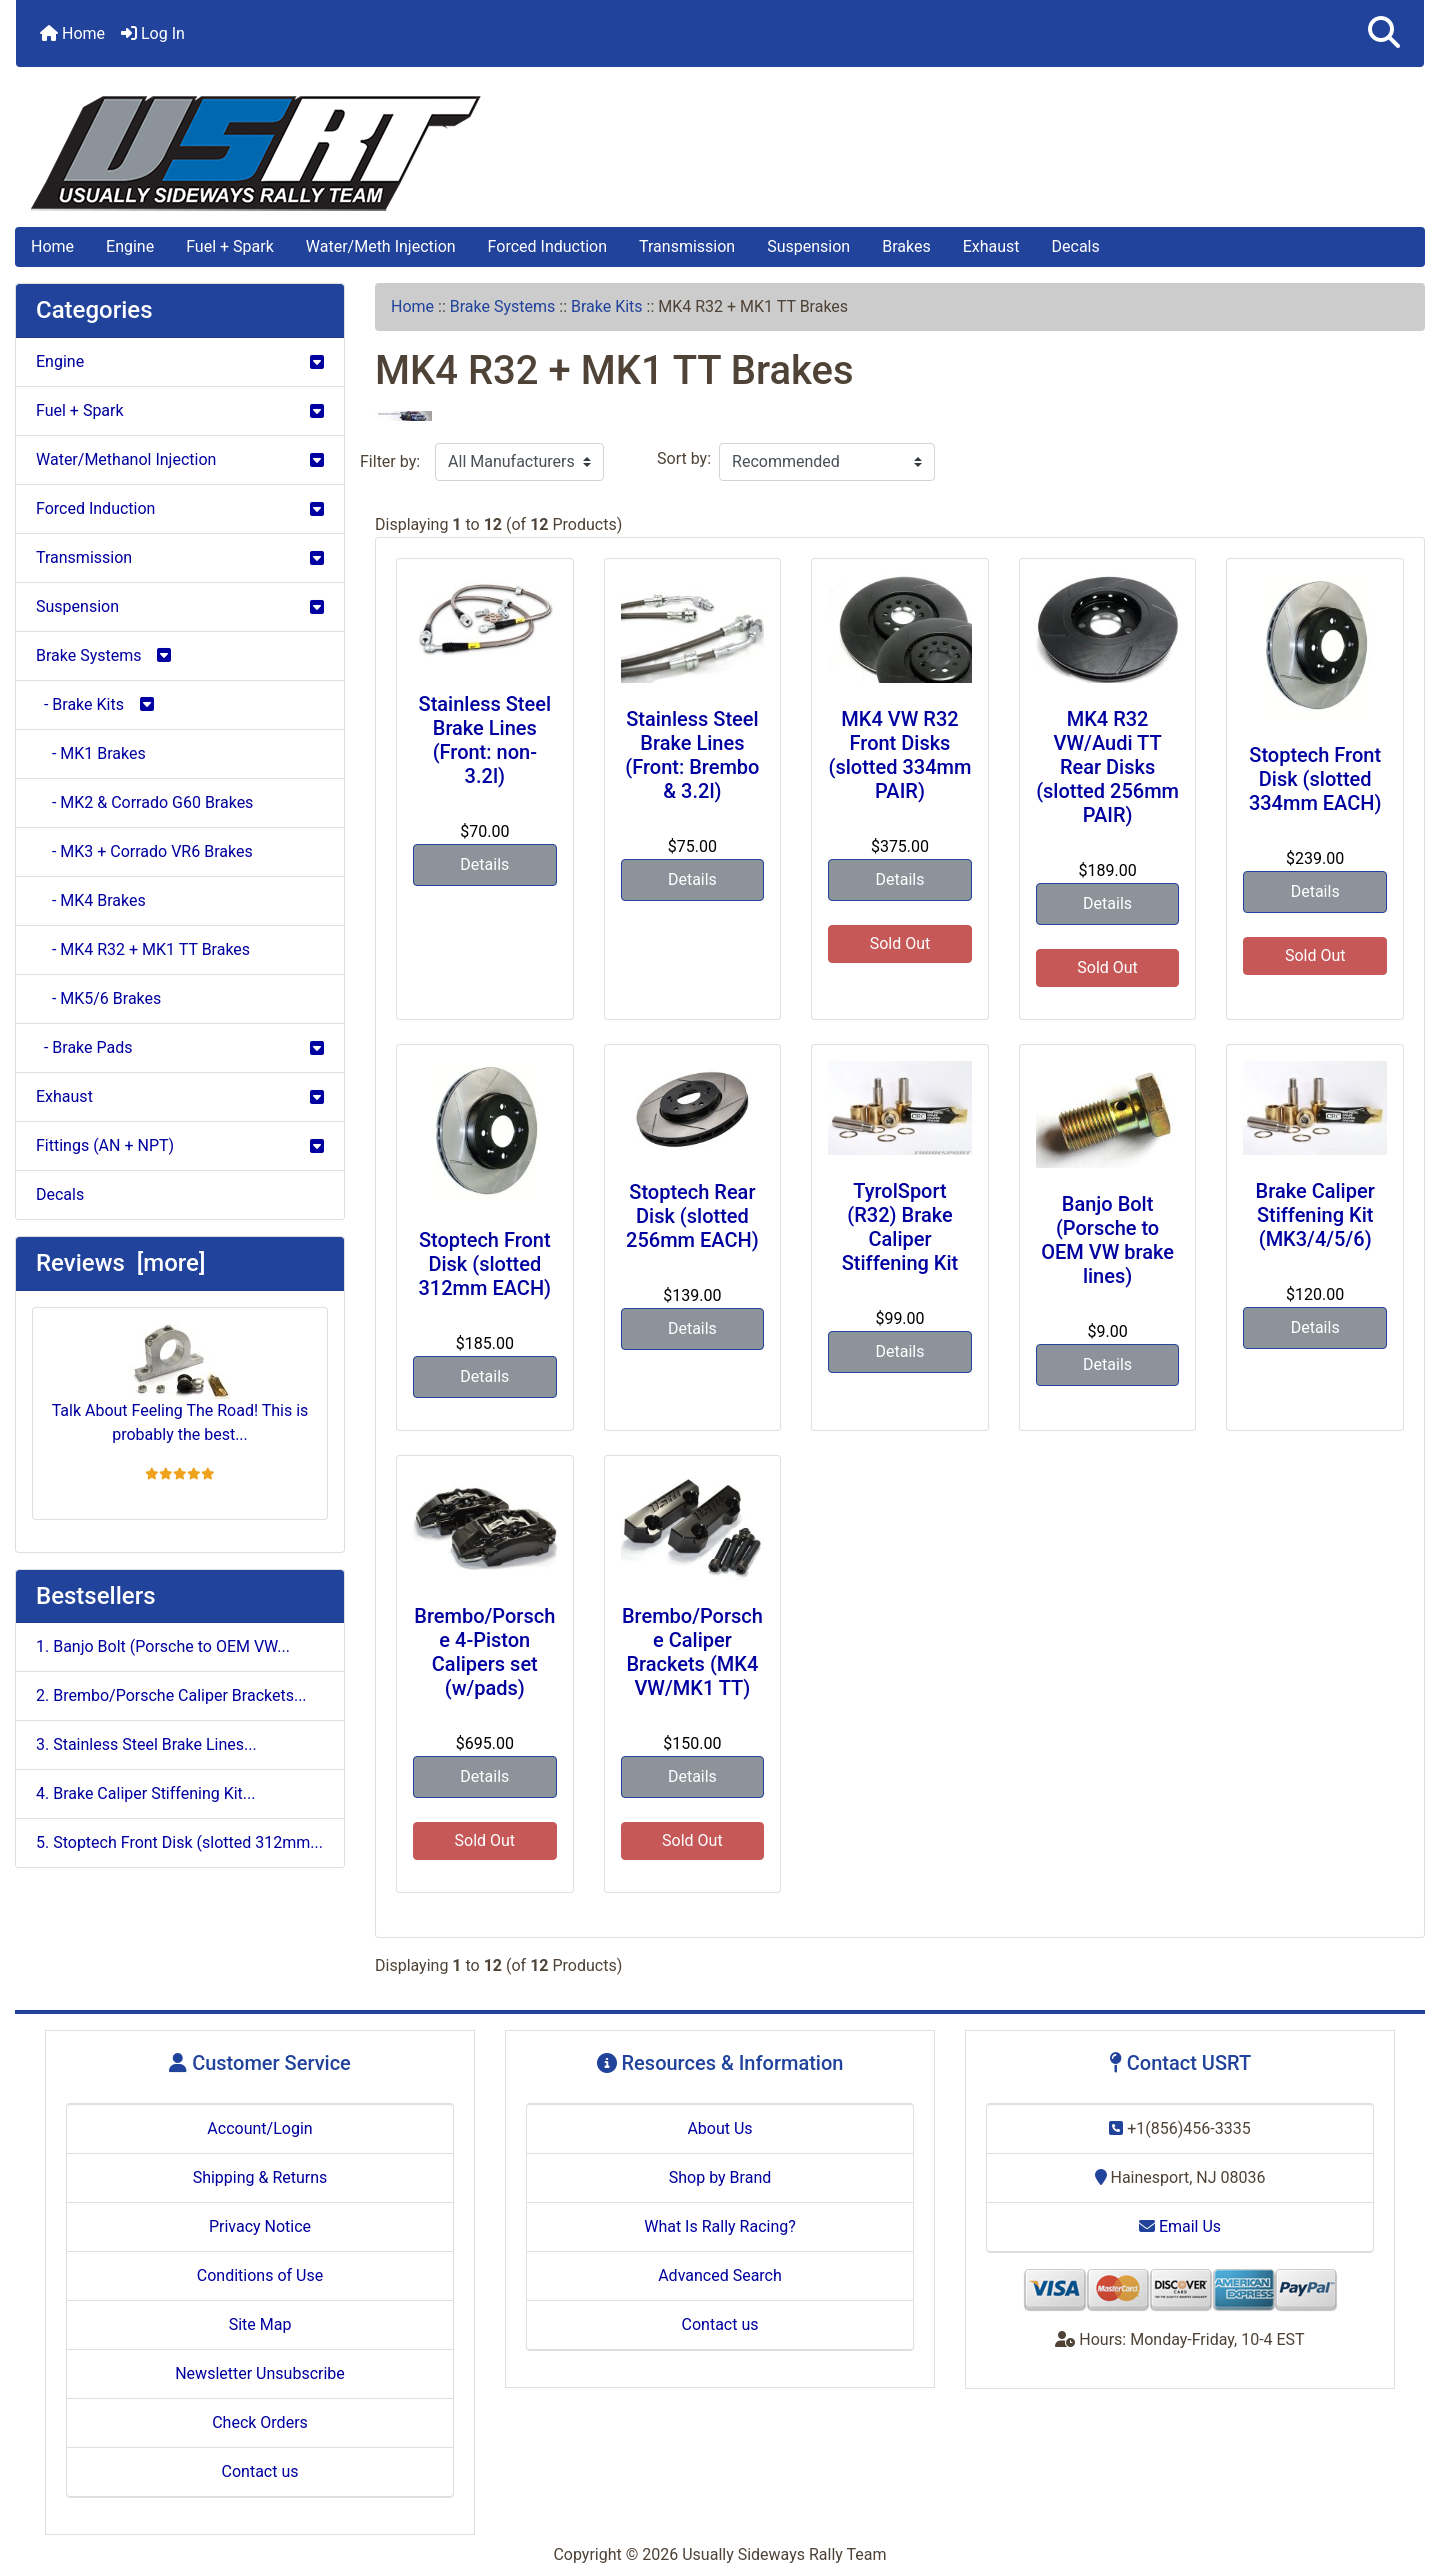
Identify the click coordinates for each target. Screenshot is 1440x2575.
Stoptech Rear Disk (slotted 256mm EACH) (692, 1216)
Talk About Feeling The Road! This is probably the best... (180, 1384)
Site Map (260, 2324)
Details (484, 864)
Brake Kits (607, 306)
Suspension (808, 246)
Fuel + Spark (230, 246)
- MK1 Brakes (91, 753)
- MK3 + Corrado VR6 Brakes (144, 851)
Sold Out (900, 943)
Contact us (260, 2471)
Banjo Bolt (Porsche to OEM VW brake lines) (1107, 1240)
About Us (719, 2128)
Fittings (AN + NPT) (180, 1145)
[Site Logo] (720, 153)
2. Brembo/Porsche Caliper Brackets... (171, 1695)
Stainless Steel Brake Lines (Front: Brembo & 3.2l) (692, 755)
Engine (130, 246)
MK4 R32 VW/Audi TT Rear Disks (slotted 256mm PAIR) (1107, 767)
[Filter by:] (519, 462)
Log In (153, 33)
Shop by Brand (720, 2177)
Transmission (687, 246)
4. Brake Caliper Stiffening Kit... (146, 1793)
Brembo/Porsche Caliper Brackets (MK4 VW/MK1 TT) (692, 1652)
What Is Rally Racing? (720, 2226)
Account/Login (259, 2128)
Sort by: (684, 458)
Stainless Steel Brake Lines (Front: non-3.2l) (485, 740)
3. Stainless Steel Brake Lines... (146, 1744)
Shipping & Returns (260, 2177)
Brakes (906, 246)
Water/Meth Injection (381, 246)
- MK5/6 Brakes (98, 998)
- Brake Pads (180, 1047)
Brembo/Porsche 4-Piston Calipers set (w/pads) (484, 1652)
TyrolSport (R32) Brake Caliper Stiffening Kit (900, 1227)
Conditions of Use (260, 2275)
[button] (1384, 33)
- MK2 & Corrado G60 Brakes (144, 802)
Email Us (1180, 2226)
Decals (1076, 246)
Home (72, 33)
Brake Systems (503, 306)
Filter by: (390, 461)
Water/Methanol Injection (180, 459)
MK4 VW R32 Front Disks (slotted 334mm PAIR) (900, 755)
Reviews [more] (120, 1263)
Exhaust (991, 246)
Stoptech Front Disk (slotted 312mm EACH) (485, 1264)
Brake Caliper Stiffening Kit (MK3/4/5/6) (1315, 1215)
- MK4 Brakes (91, 900)
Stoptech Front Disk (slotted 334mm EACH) (1315, 779)
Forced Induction (547, 246)
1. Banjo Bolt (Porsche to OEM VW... (163, 1646)
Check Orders (260, 2422)
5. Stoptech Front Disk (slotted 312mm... (179, 1842)
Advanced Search (720, 2275)
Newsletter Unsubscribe (260, 2373)
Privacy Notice (260, 2226)
